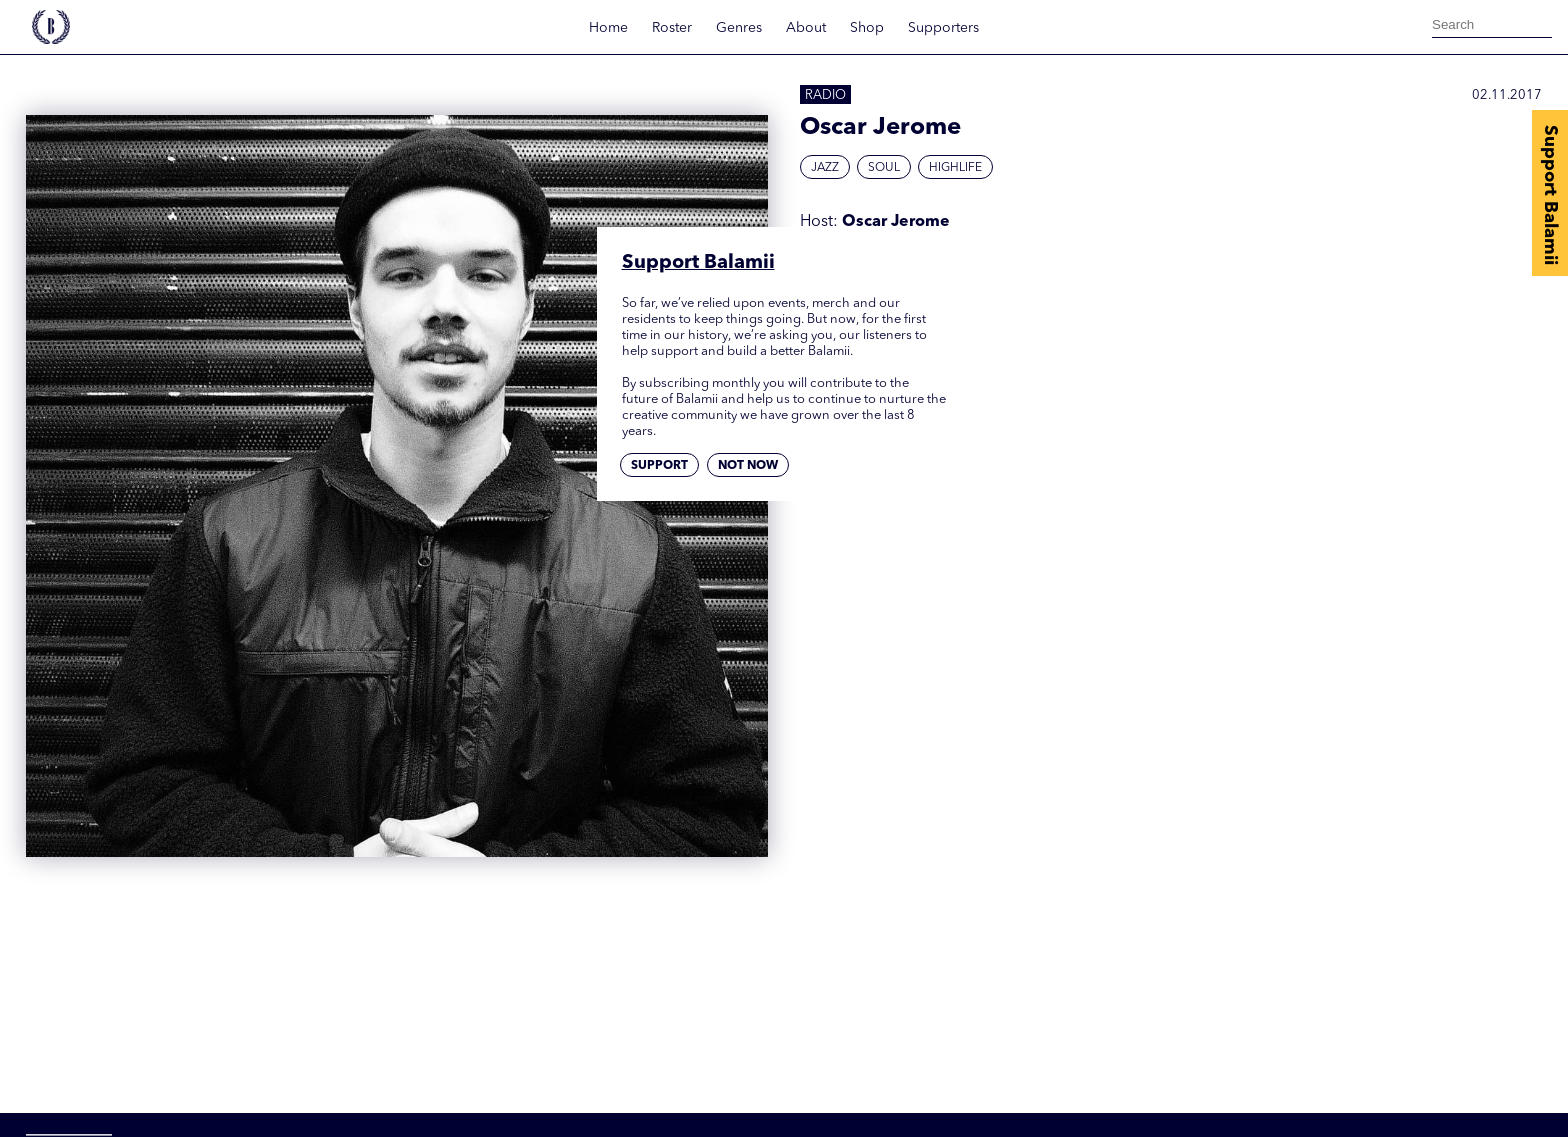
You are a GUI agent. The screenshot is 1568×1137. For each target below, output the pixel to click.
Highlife (955, 168)
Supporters (943, 28)
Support (659, 466)
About (806, 28)
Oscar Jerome (896, 222)
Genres (739, 28)
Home (608, 28)
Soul (884, 168)
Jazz (825, 168)
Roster (672, 28)
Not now (748, 466)
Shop (867, 28)
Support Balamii (1550, 195)
